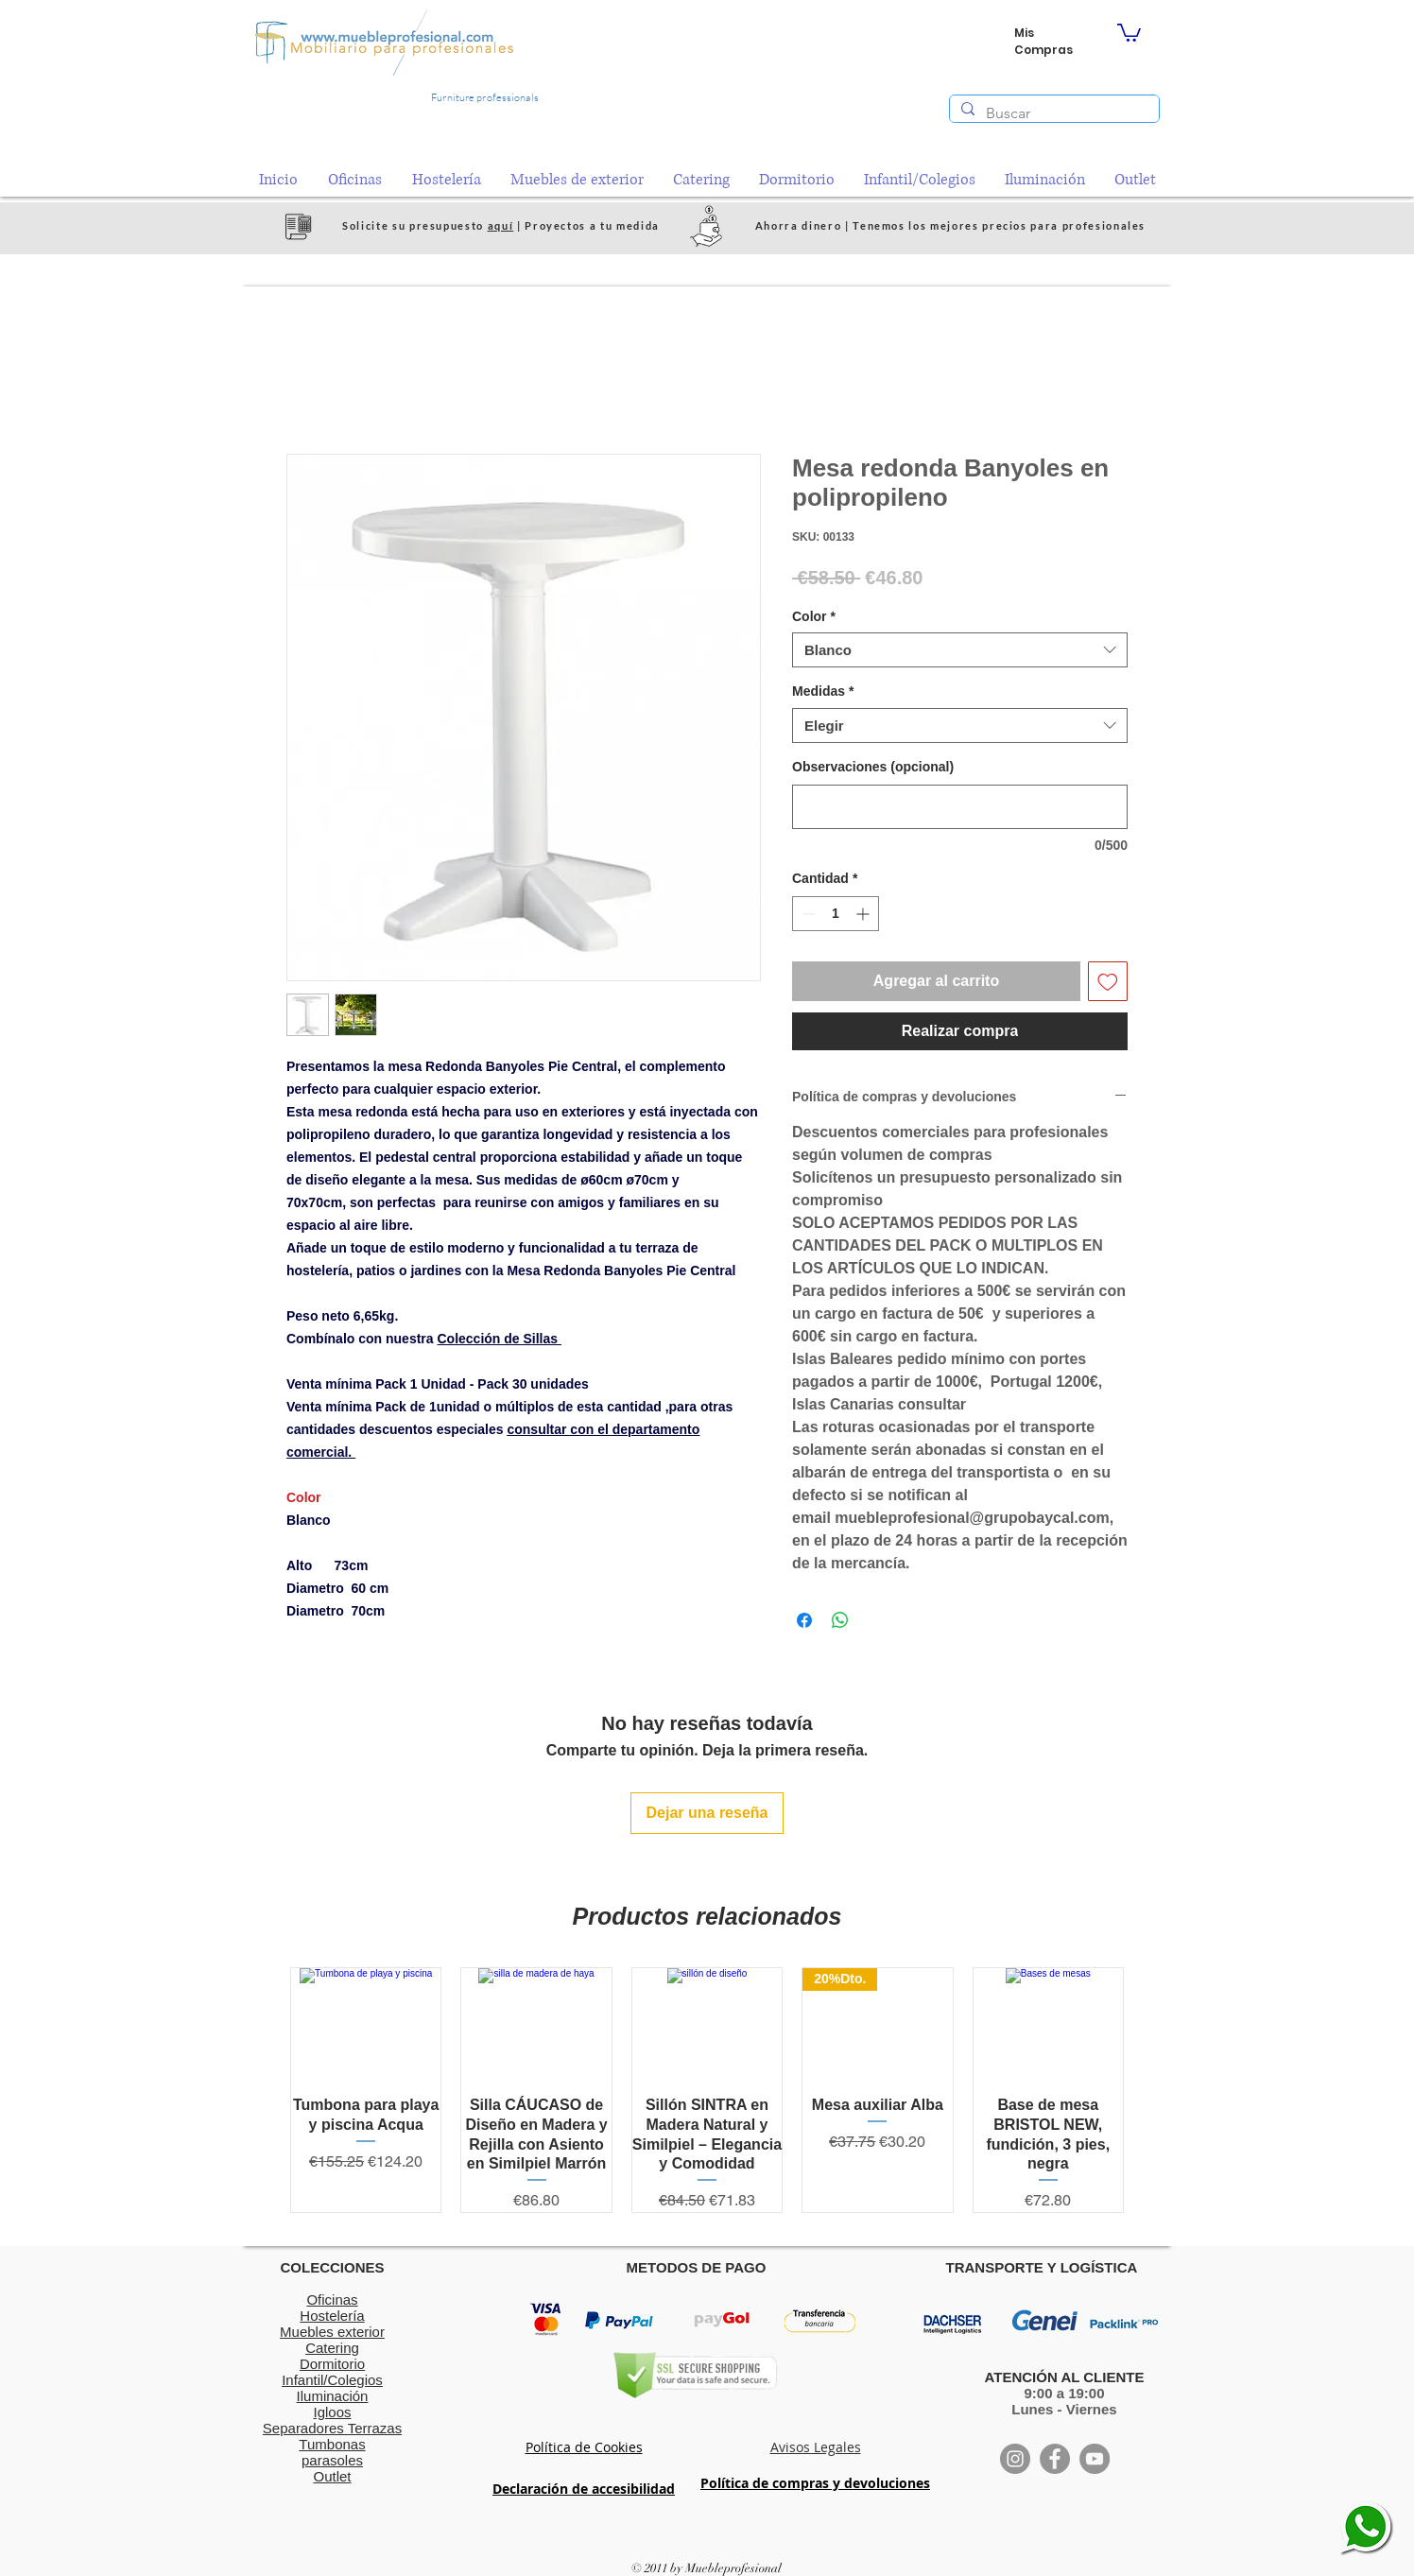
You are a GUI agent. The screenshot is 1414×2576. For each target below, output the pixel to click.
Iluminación (333, 2396)
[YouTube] (1094, 2459)
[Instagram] (1015, 2459)
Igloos (332, 2412)
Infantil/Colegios (332, 2380)
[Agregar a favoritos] (1108, 981)
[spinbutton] (836, 913)
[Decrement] (807, 913)
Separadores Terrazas (332, 2428)
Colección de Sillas (499, 1338)
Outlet (332, 2476)
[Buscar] (1052, 113)
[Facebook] (1055, 2459)
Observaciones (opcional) (873, 766)
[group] (707, 2090)
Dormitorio (332, 2364)
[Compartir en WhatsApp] (840, 1620)
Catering (332, 2348)
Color (814, 616)
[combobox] (960, 650)
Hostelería (332, 2316)
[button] (1129, 32)
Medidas (823, 691)
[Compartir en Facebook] (804, 1620)
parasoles (332, 2460)
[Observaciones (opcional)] (960, 807)
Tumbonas (332, 2444)
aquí (501, 225)
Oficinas (331, 2299)
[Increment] (864, 913)
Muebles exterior (332, 2332)
